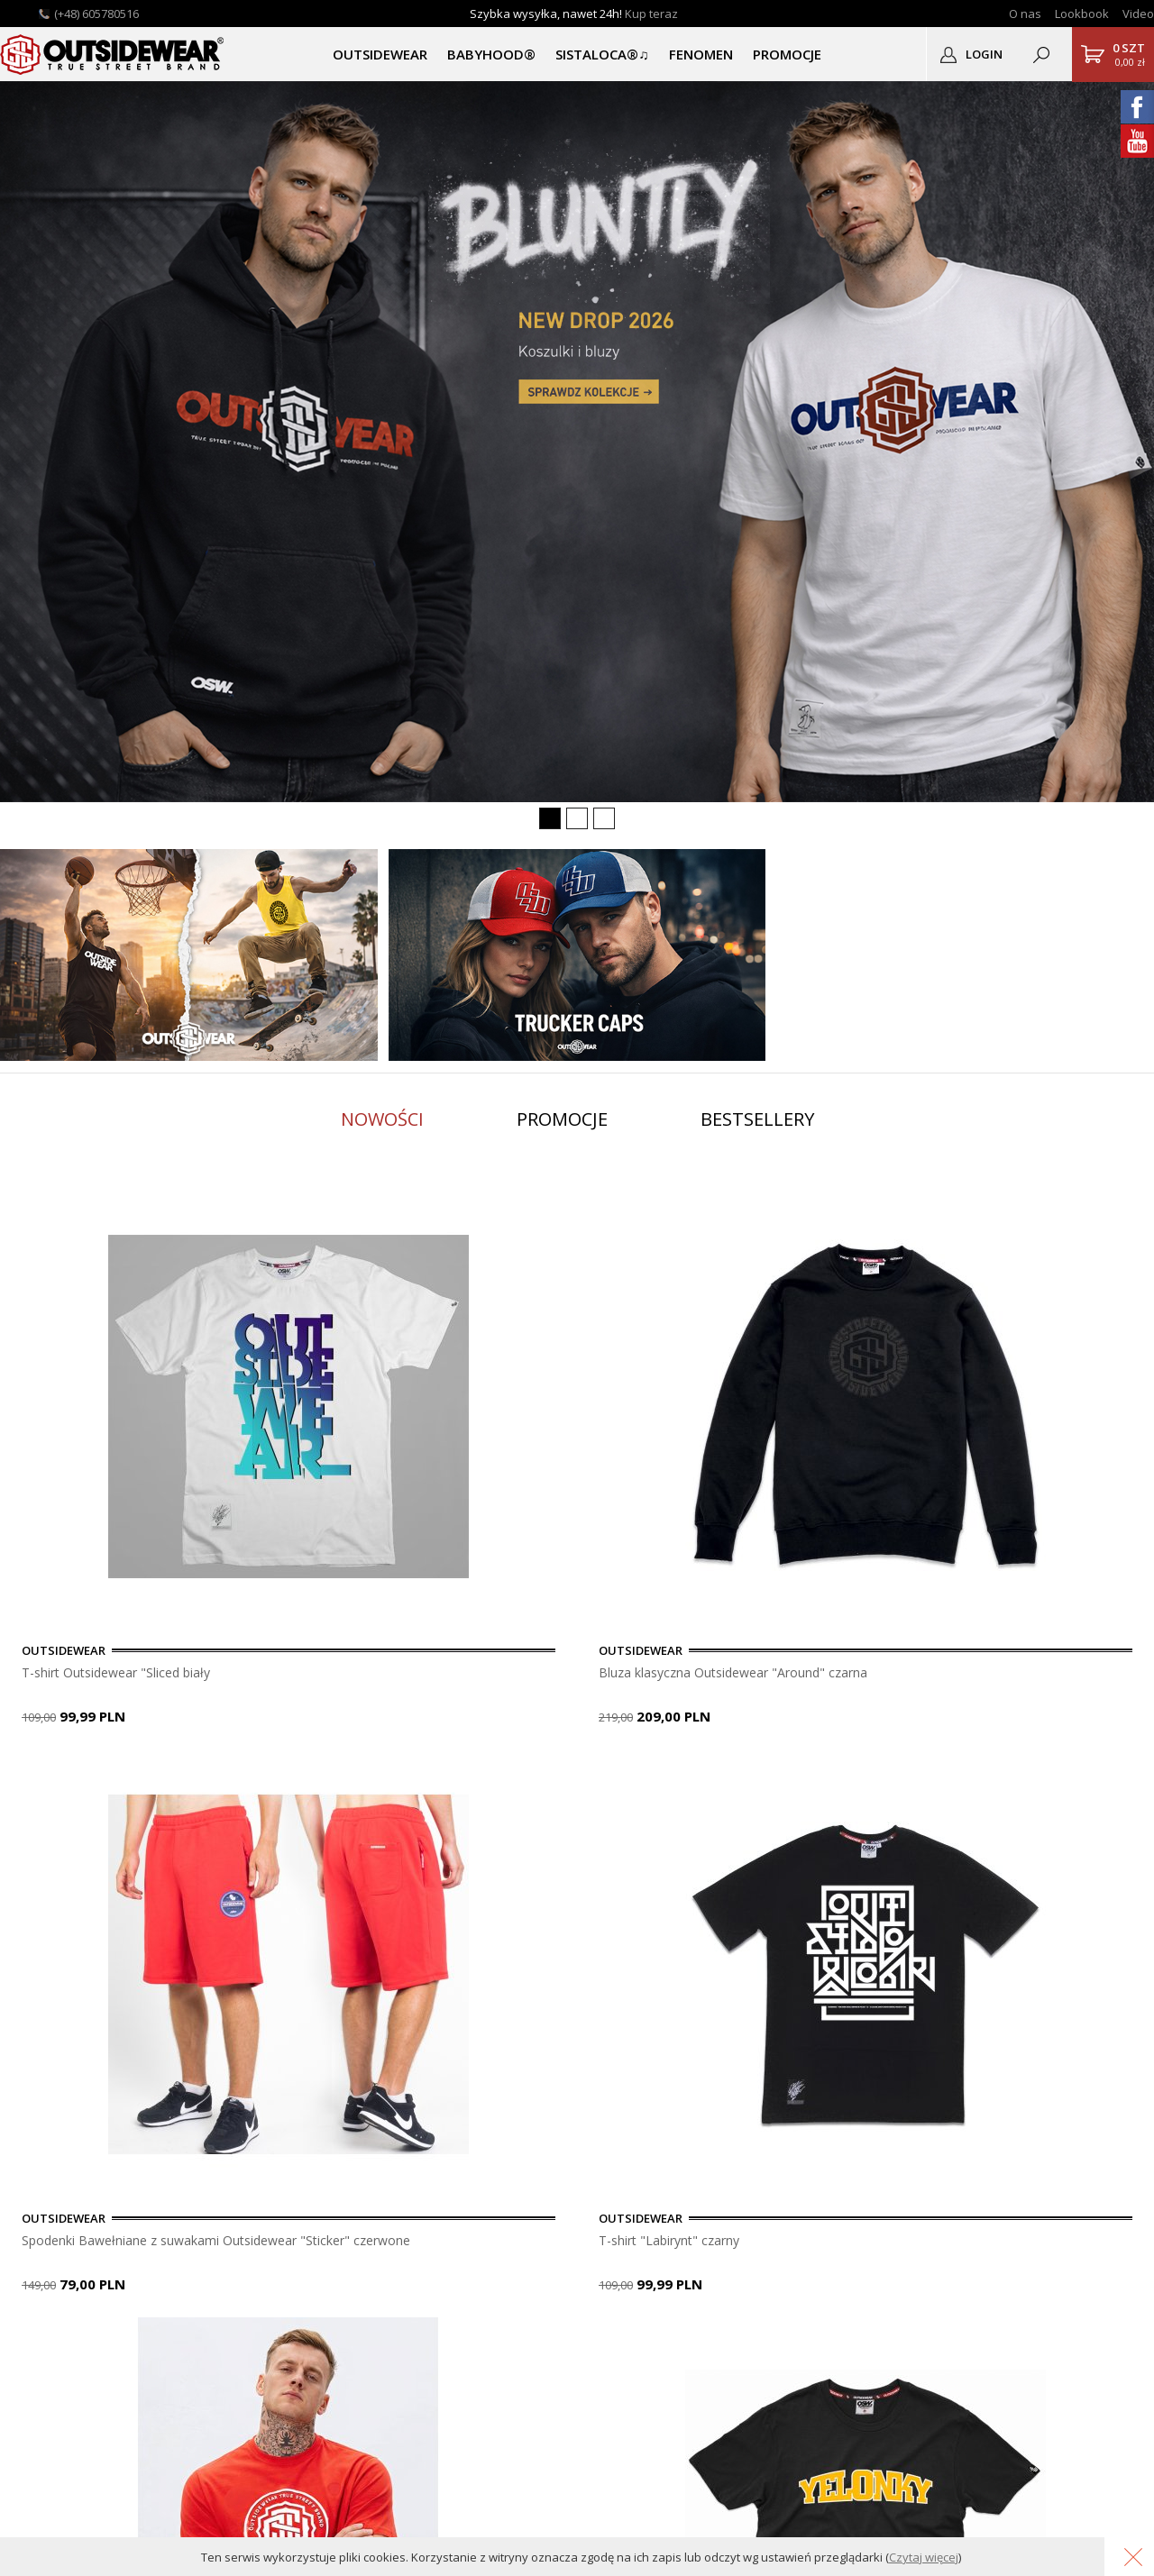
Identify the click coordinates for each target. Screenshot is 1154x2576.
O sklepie (35, 2198)
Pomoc (190, 2218)
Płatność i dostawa (224, 2198)
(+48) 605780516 (96, 13)
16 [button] (419, 1779)
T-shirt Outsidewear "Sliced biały (126, 1673)
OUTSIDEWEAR (380, 54)
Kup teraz (651, 13)
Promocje (562, 1119)
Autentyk (34, 2298)
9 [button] (230, 1779)
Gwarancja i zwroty (224, 2258)
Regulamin (199, 2298)
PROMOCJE (787, 54)
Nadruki (31, 2258)
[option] (198, 1458)
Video (1138, 13)
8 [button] (203, 1779)
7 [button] (176, 1779)
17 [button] (446, 1779)
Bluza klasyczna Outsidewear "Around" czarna (563, 1673)
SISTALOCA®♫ (601, 54)
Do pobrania (205, 2238)
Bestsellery (757, 1119)
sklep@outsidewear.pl (633, 2273)
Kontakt (32, 2218)
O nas (1025, 13)
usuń (705, 2067)
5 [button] (122, 1779)
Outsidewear (112, 54)
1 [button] (14, 1779)
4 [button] (95, 1779)
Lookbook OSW (55, 2238)
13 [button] (338, 1779)
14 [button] (365, 1779)
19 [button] (500, 1779)
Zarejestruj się (371, 2218)
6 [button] (149, 1779)
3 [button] (68, 1779)
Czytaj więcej (923, 2557)
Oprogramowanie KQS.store (935, 2510)
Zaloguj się (361, 2198)
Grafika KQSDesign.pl (1083, 2510)
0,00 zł (1129, 54)
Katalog (31, 2317)
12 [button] (311, 1779)
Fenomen (701, 54)
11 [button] (284, 1779)
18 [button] (473, 1779)
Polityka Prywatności (229, 2278)
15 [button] (392, 1779)
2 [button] (41, 1779)
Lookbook (1082, 13)
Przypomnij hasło (380, 2238)
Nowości (382, 1119)
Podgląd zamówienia (390, 2258)
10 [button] (257, 1779)
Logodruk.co (45, 2278)
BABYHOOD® (491, 54)
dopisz (623, 2067)
